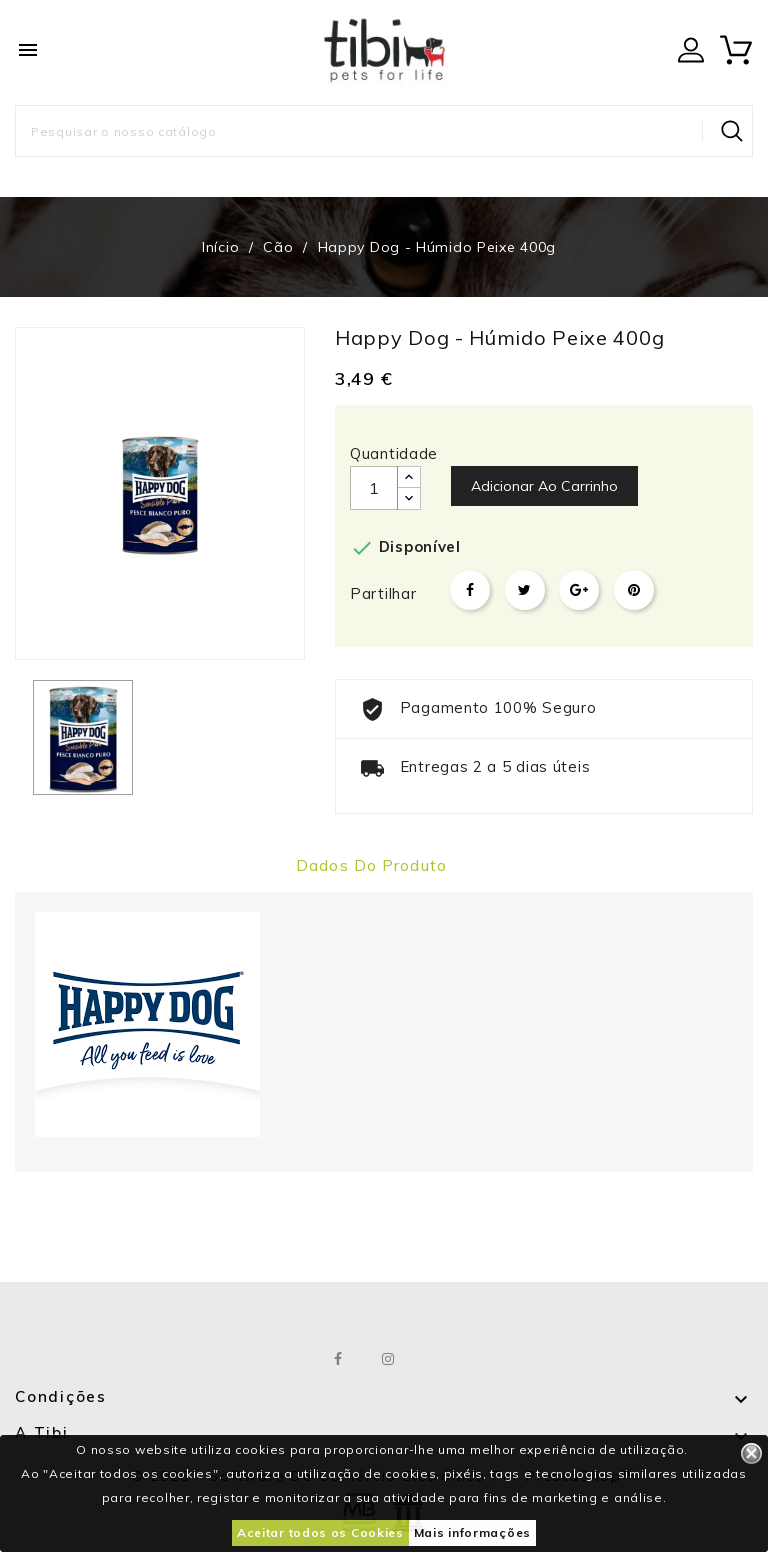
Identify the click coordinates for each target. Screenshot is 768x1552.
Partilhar (470, 590)
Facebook (339, 1359)
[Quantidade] (374, 488)
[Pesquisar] (384, 131)
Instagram (389, 1359)
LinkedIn (438, 1359)
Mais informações (472, 1532)
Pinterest (634, 590)
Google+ (579, 590)
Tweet (525, 590)
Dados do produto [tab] (371, 865)
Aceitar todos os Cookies (320, 1532)
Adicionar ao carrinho (544, 486)
